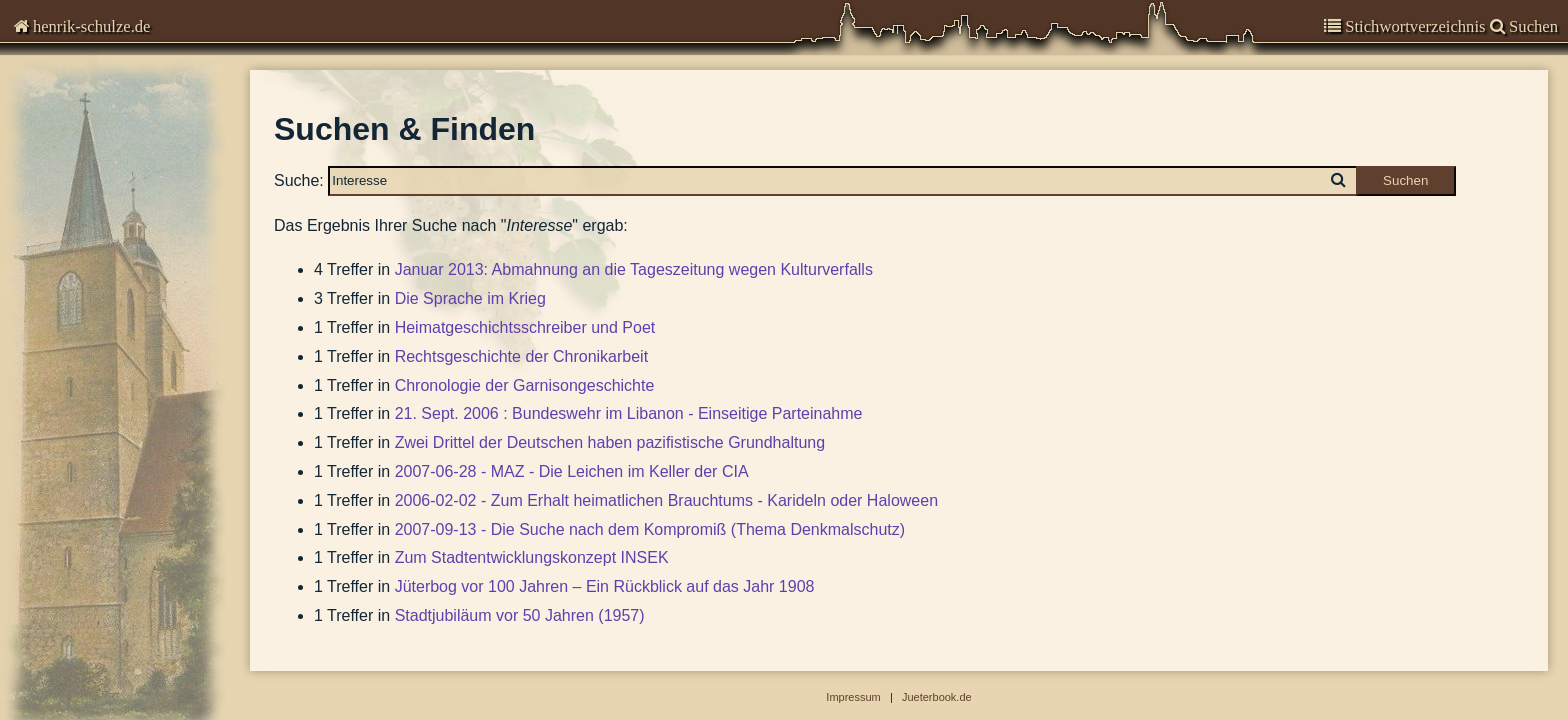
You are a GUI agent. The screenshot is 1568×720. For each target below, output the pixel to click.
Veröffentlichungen (95, 197)
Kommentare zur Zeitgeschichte (138, 119)
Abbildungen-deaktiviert (112, 333)
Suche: (299, 179)
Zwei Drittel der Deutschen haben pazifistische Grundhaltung (610, 442)
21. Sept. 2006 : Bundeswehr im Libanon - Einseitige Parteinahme (629, 413)
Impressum (64, 275)
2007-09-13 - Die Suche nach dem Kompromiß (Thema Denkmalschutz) (650, 529)
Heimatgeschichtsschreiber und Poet (525, 327)
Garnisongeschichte (99, 158)
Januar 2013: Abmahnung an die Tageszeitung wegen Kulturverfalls (634, 269)
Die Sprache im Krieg (470, 298)
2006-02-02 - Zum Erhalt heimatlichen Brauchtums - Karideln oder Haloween (666, 500)
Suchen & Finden (90, 304)
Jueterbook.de (937, 697)
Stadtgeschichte (86, 236)
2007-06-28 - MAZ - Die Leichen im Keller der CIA (572, 471)
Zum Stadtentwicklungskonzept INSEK (532, 557)
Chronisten (67, 79)
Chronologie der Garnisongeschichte (525, 385)
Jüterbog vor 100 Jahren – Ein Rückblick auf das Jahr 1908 (605, 586)
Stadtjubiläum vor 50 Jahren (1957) (520, 615)
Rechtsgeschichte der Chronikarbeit (521, 356)
